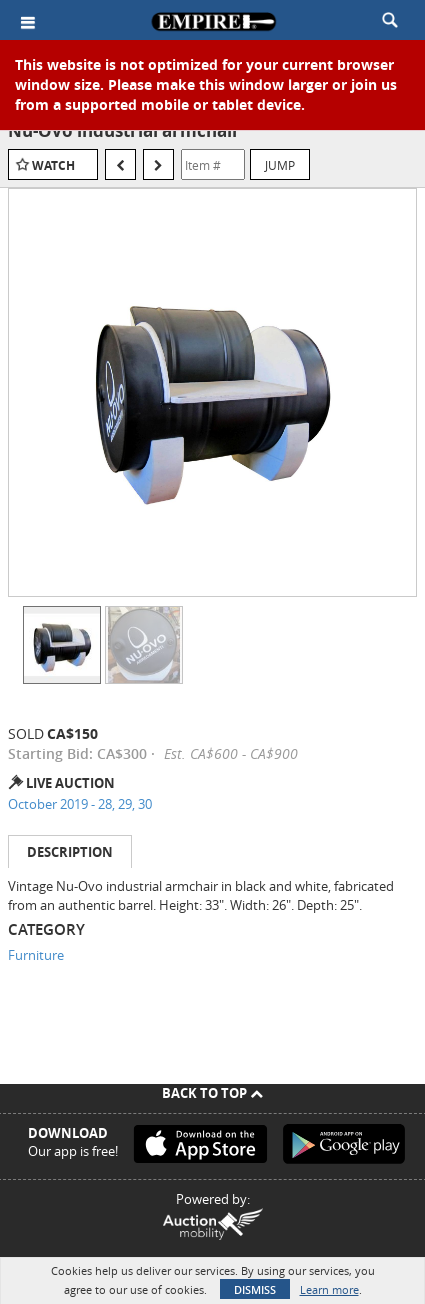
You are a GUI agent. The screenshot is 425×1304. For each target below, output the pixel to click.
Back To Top (212, 1093)
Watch (53, 165)
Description (70, 852)
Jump (280, 165)
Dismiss (255, 1289)
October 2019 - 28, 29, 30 (80, 804)
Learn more (329, 1289)
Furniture (36, 955)
